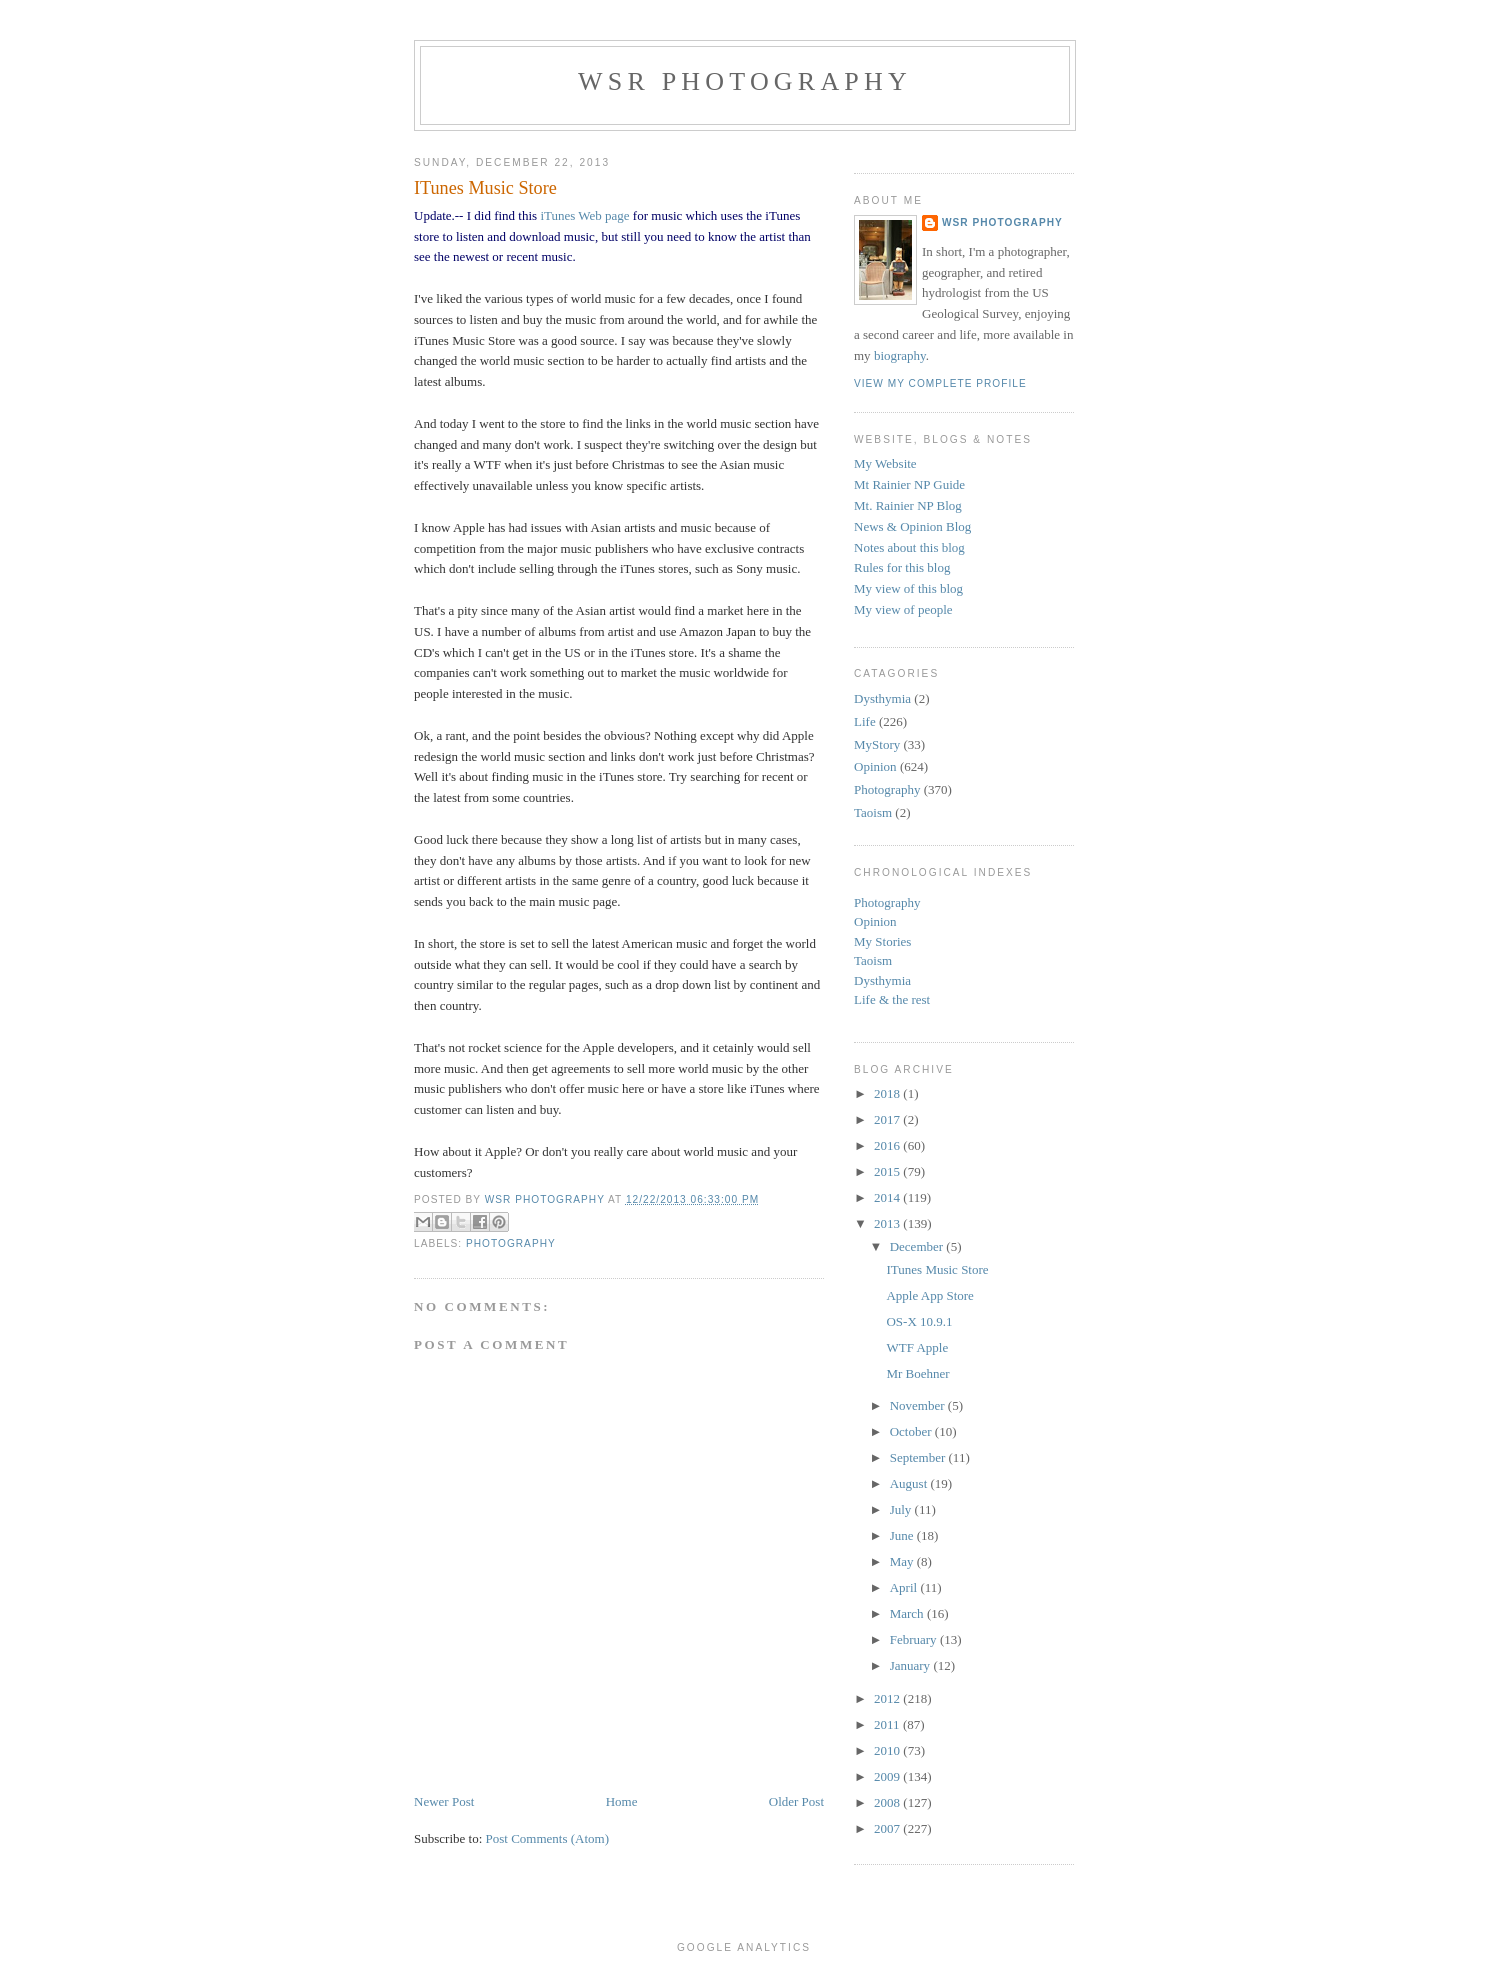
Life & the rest (892, 999)
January (912, 1665)
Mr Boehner (917, 1373)
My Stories (882, 941)
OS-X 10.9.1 (919, 1321)
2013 (888, 1223)
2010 (888, 1750)
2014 (888, 1197)
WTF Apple (917, 1347)
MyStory (877, 744)
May (903, 1561)
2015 (888, 1171)
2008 (888, 1802)
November (919, 1405)
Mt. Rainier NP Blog (908, 505)
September (919, 1457)
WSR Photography (745, 81)
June (903, 1535)
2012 (888, 1698)
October (912, 1431)
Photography (511, 1243)
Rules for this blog (902, 567)
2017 (888, 1119)
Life (865, 721)
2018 (888, 1093)
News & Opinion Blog (912, 526)
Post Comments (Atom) (548, 1838)
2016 (888, 1145)
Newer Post (444, 1801)
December (918, 1246)
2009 (888, 1776)
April (905, 1587)
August (910, 1483)
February (915, 1639)
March (908, 1613)
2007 (888, 1828)
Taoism (873, 812)
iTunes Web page (584, 215)
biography (900, 355)
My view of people (903, 609)
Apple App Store (929, 1295)
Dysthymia (882, 698)
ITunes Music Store (937, 1269)
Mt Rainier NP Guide (909, 484)
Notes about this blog (909, 547)
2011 (888, 1724)
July (902, 1509)
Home (622, 1801)
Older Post (796, 1801)
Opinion (875, 766)
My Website (885, 463)
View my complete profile (940, 383)
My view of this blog (908, 588)
